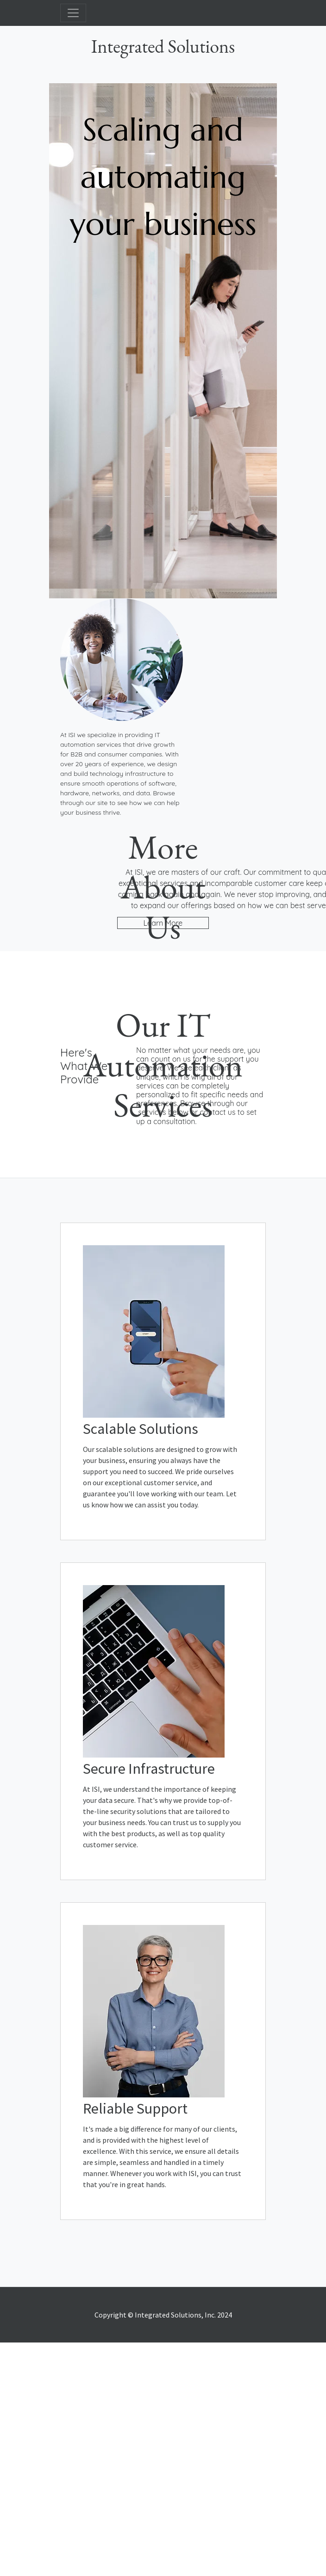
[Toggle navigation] (73, 13)
